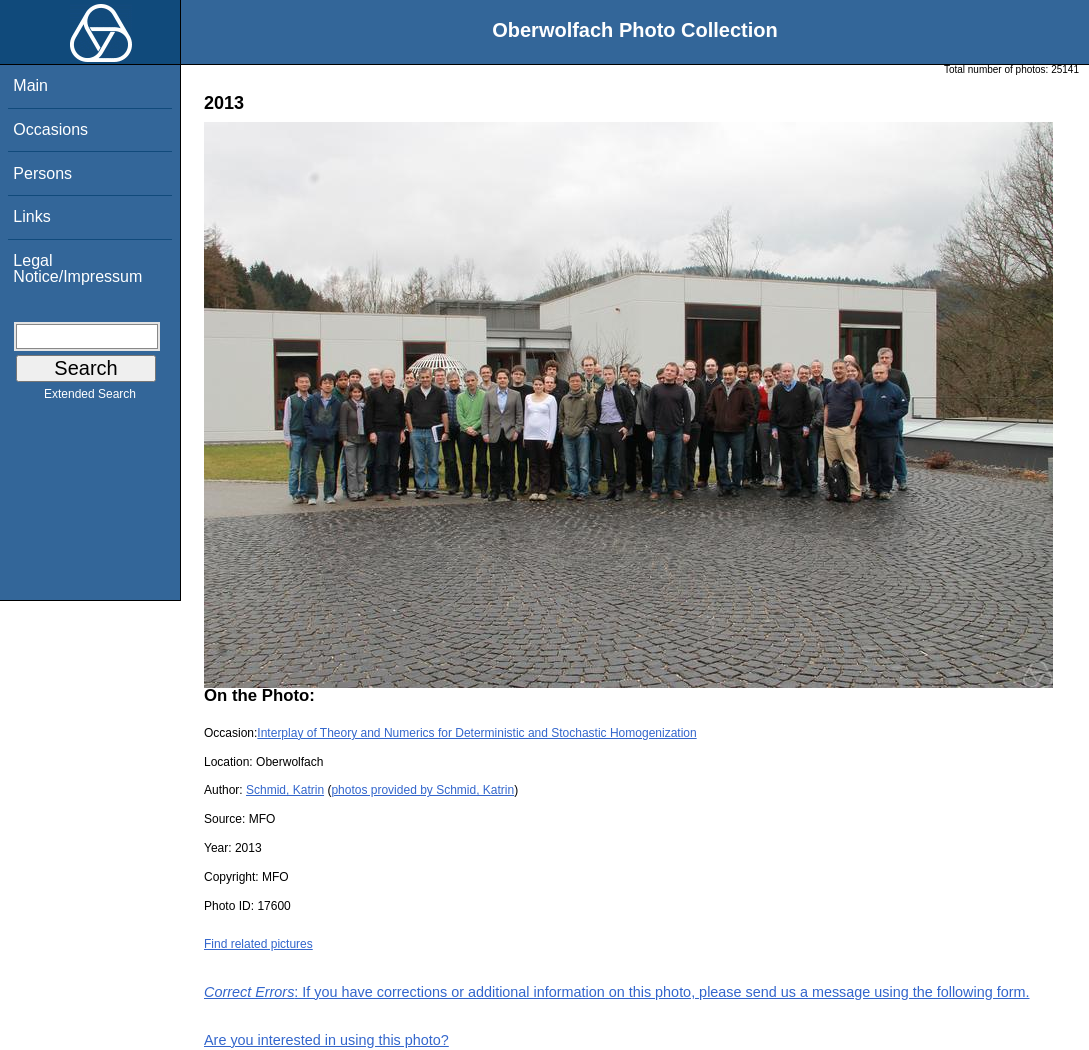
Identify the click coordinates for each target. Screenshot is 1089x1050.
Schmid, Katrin (285, 790)
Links (31, 216)
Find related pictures (258, 944)
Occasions (50, 129)
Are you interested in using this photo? (326, 1040)
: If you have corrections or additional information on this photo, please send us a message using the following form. (617, 992)
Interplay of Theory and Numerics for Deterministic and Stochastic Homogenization (476, 733)
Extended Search (90, 398)
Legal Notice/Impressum (77, 268)
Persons (42, 173)
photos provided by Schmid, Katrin (422, 790)
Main (30, 85)
